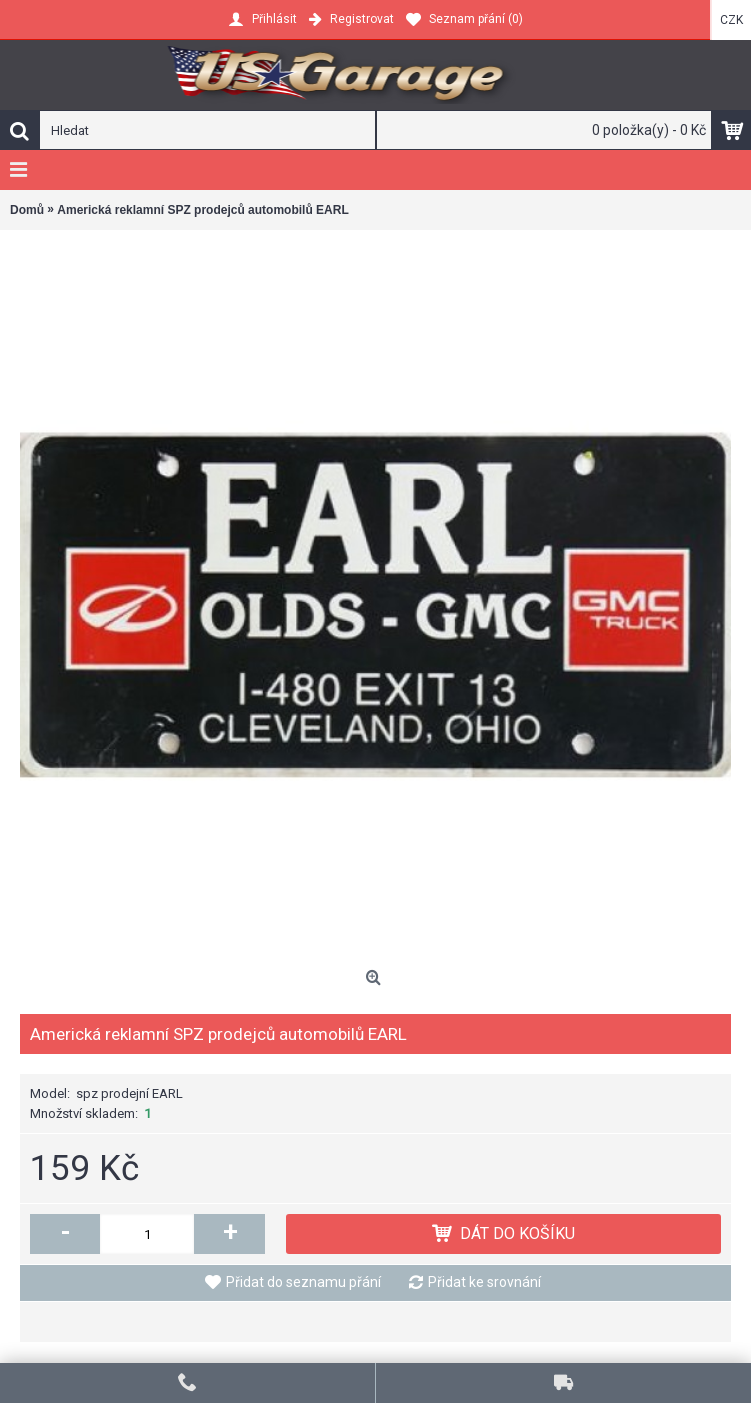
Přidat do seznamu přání (303, 1282)
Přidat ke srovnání (484, 1282)
